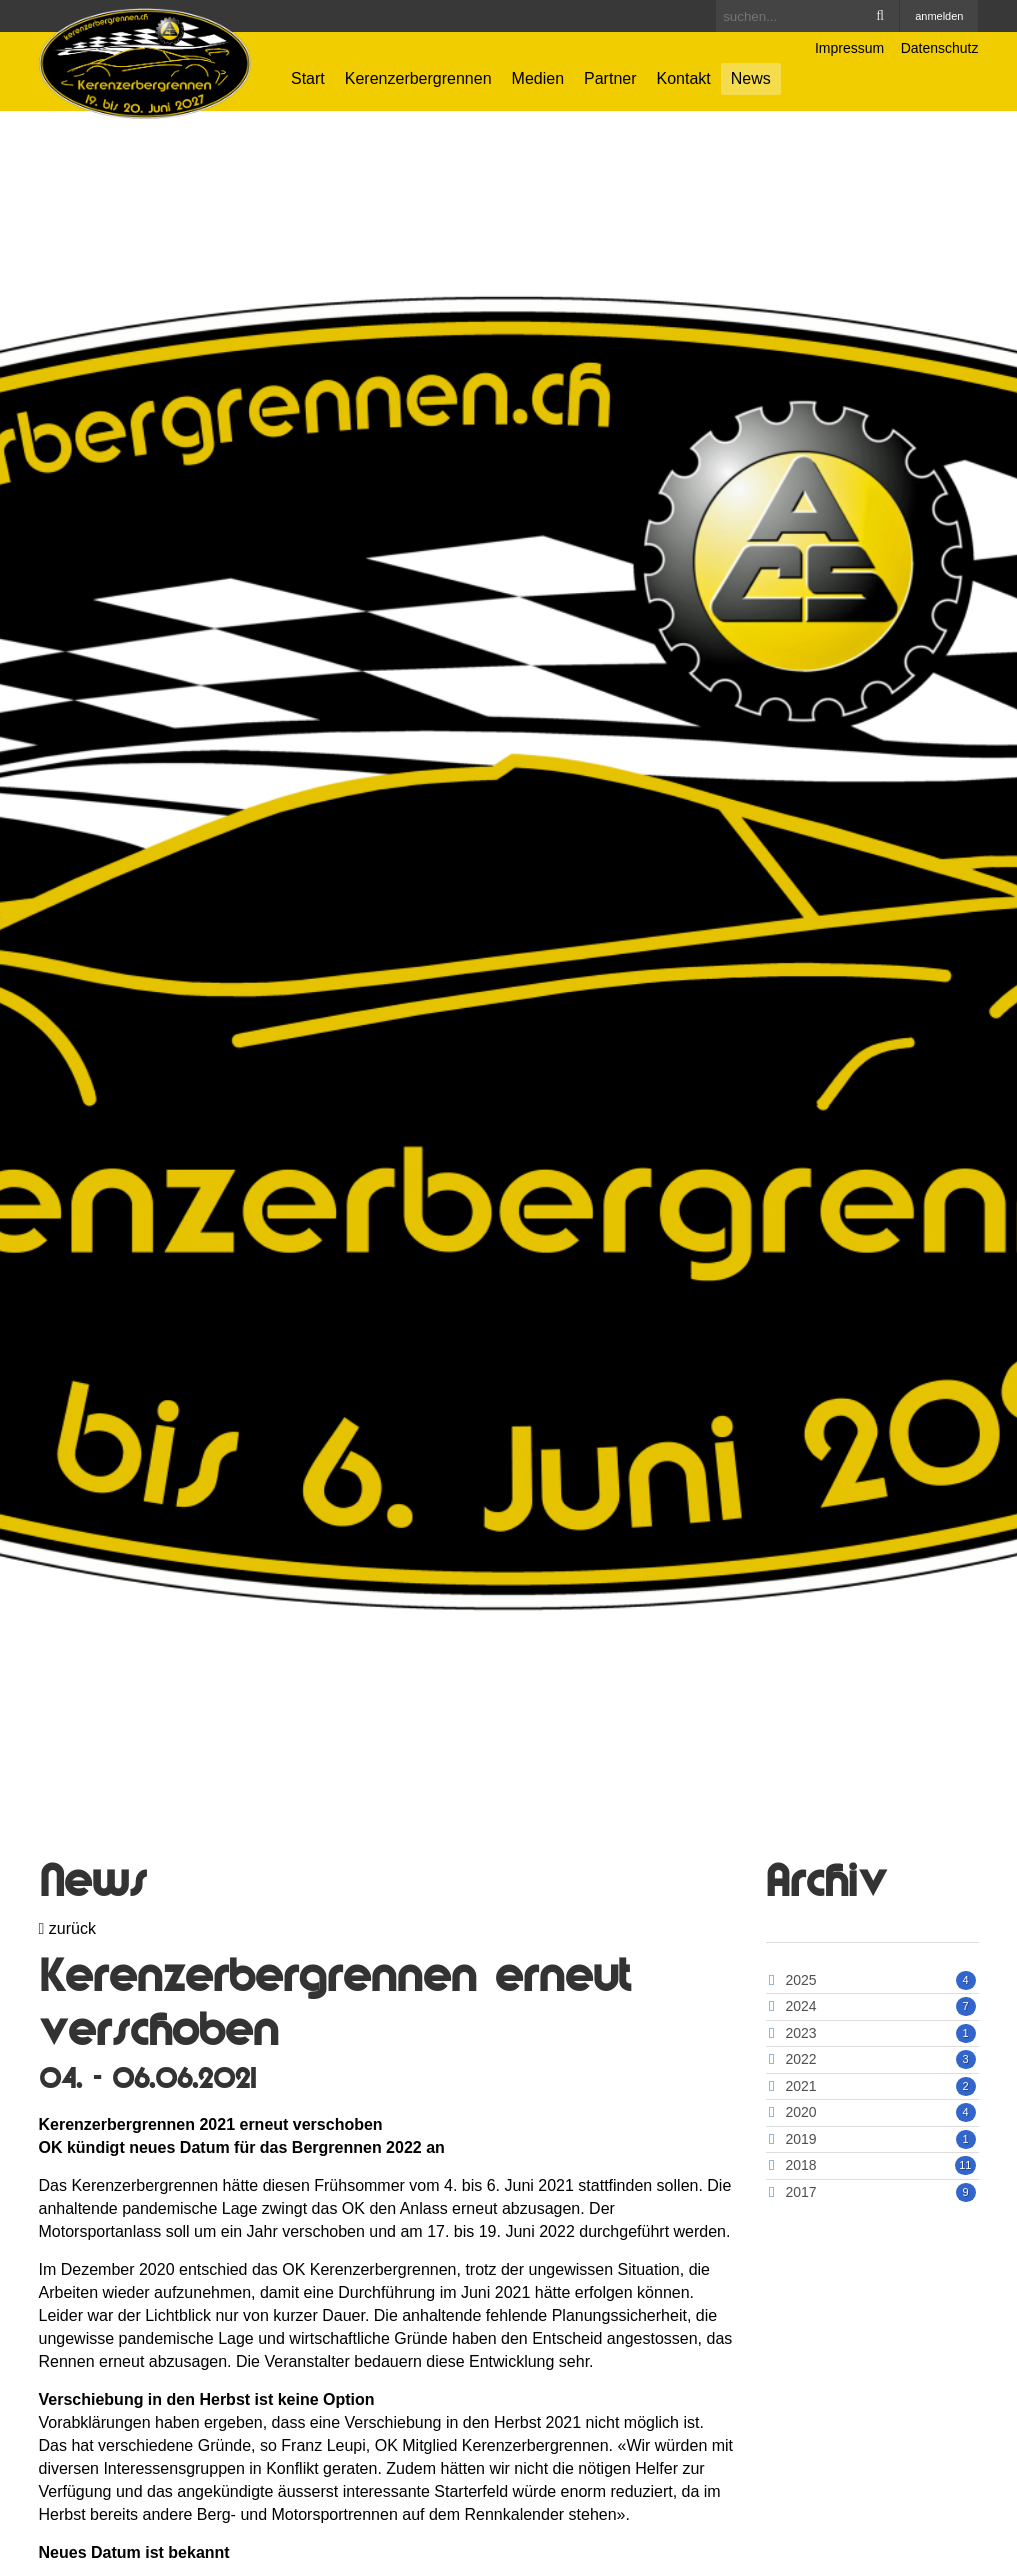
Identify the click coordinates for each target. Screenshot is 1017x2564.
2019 (800, 2139)
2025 (800, 1980)
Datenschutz (940, 48)
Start (308, 78)
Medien (538, 78)
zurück (67, 1928)
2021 (800, 2086)
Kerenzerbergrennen (418, 78)
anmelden (939, 16)
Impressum (849, 48)
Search (880, 16)
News (751, 78)
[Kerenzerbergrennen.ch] (145, 62)
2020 (800, 2112)
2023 (800, 2033)
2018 (800, 2165)
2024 (800, 2006)
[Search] (807, 16)
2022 (800, 2059)
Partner (610, 78)
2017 (800, 2192)
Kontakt (684, 78)
